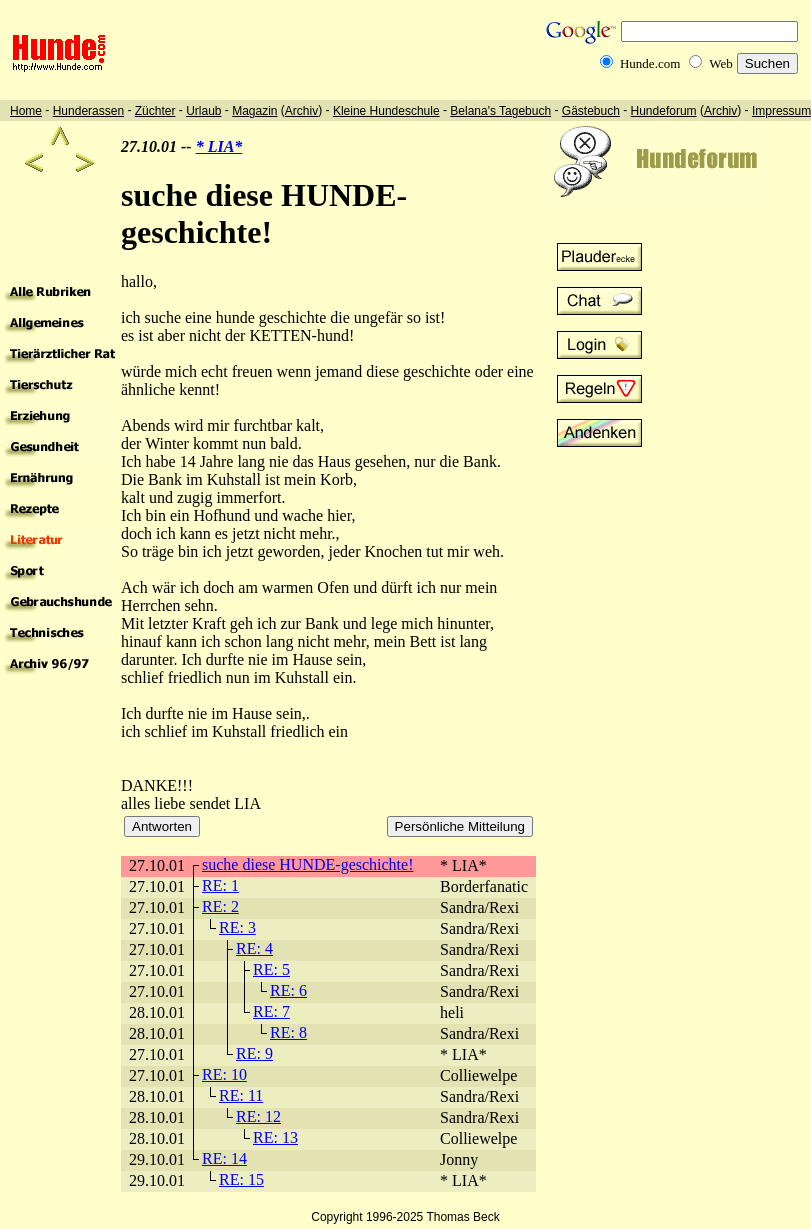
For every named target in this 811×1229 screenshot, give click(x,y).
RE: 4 (254, 948)
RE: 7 (271, 1011)
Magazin (254, 111)
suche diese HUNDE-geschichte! (307, 864)
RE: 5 (271, 969)
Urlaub (203, 111)
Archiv (301, 111)
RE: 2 (220, 906)
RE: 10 (224, 1074)
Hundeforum (664, 111)
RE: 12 (258, 1116)
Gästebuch (591, 111)
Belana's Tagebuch (500, 111)
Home (26, 111)
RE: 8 (288, 1032)
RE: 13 (275, 1137)
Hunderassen (88, 111)
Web (721, 63)
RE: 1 (220, 885)
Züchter (155, 111)
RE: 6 (288, 990)
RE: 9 (254, 1053)
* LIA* (219, 146)
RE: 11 (241, 1095)
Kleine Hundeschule (386, 111)
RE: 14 (224, 1158)
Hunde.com (650, 63)
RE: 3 (237, 927)
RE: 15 (241, 1179)
